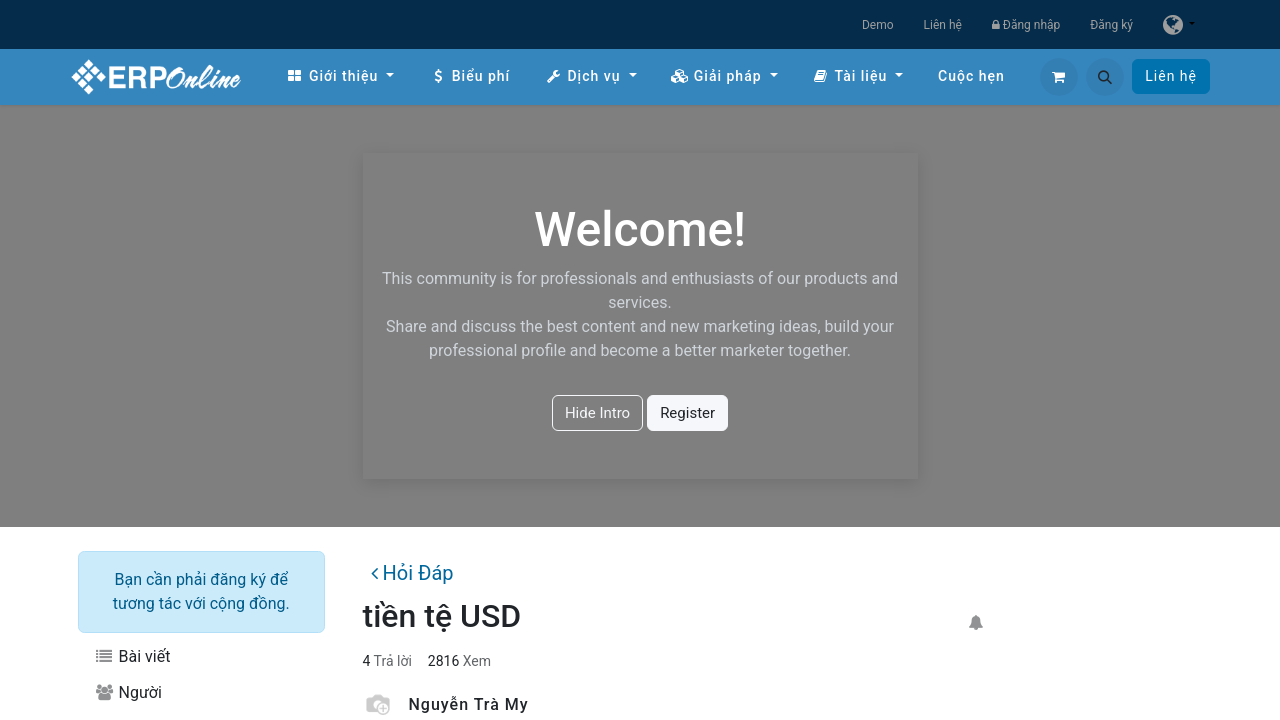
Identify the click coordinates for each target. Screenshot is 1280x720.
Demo (878, 25)
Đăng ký (1111, 25)
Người (128, 692)
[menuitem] (340, 76)
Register (687, 413)
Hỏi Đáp (412, 573)
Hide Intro (597, 413)
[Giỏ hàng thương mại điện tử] (1059, 77)
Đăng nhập (1026, 25)
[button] (1105, 77)
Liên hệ (943, 25)
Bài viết (132, 656)
